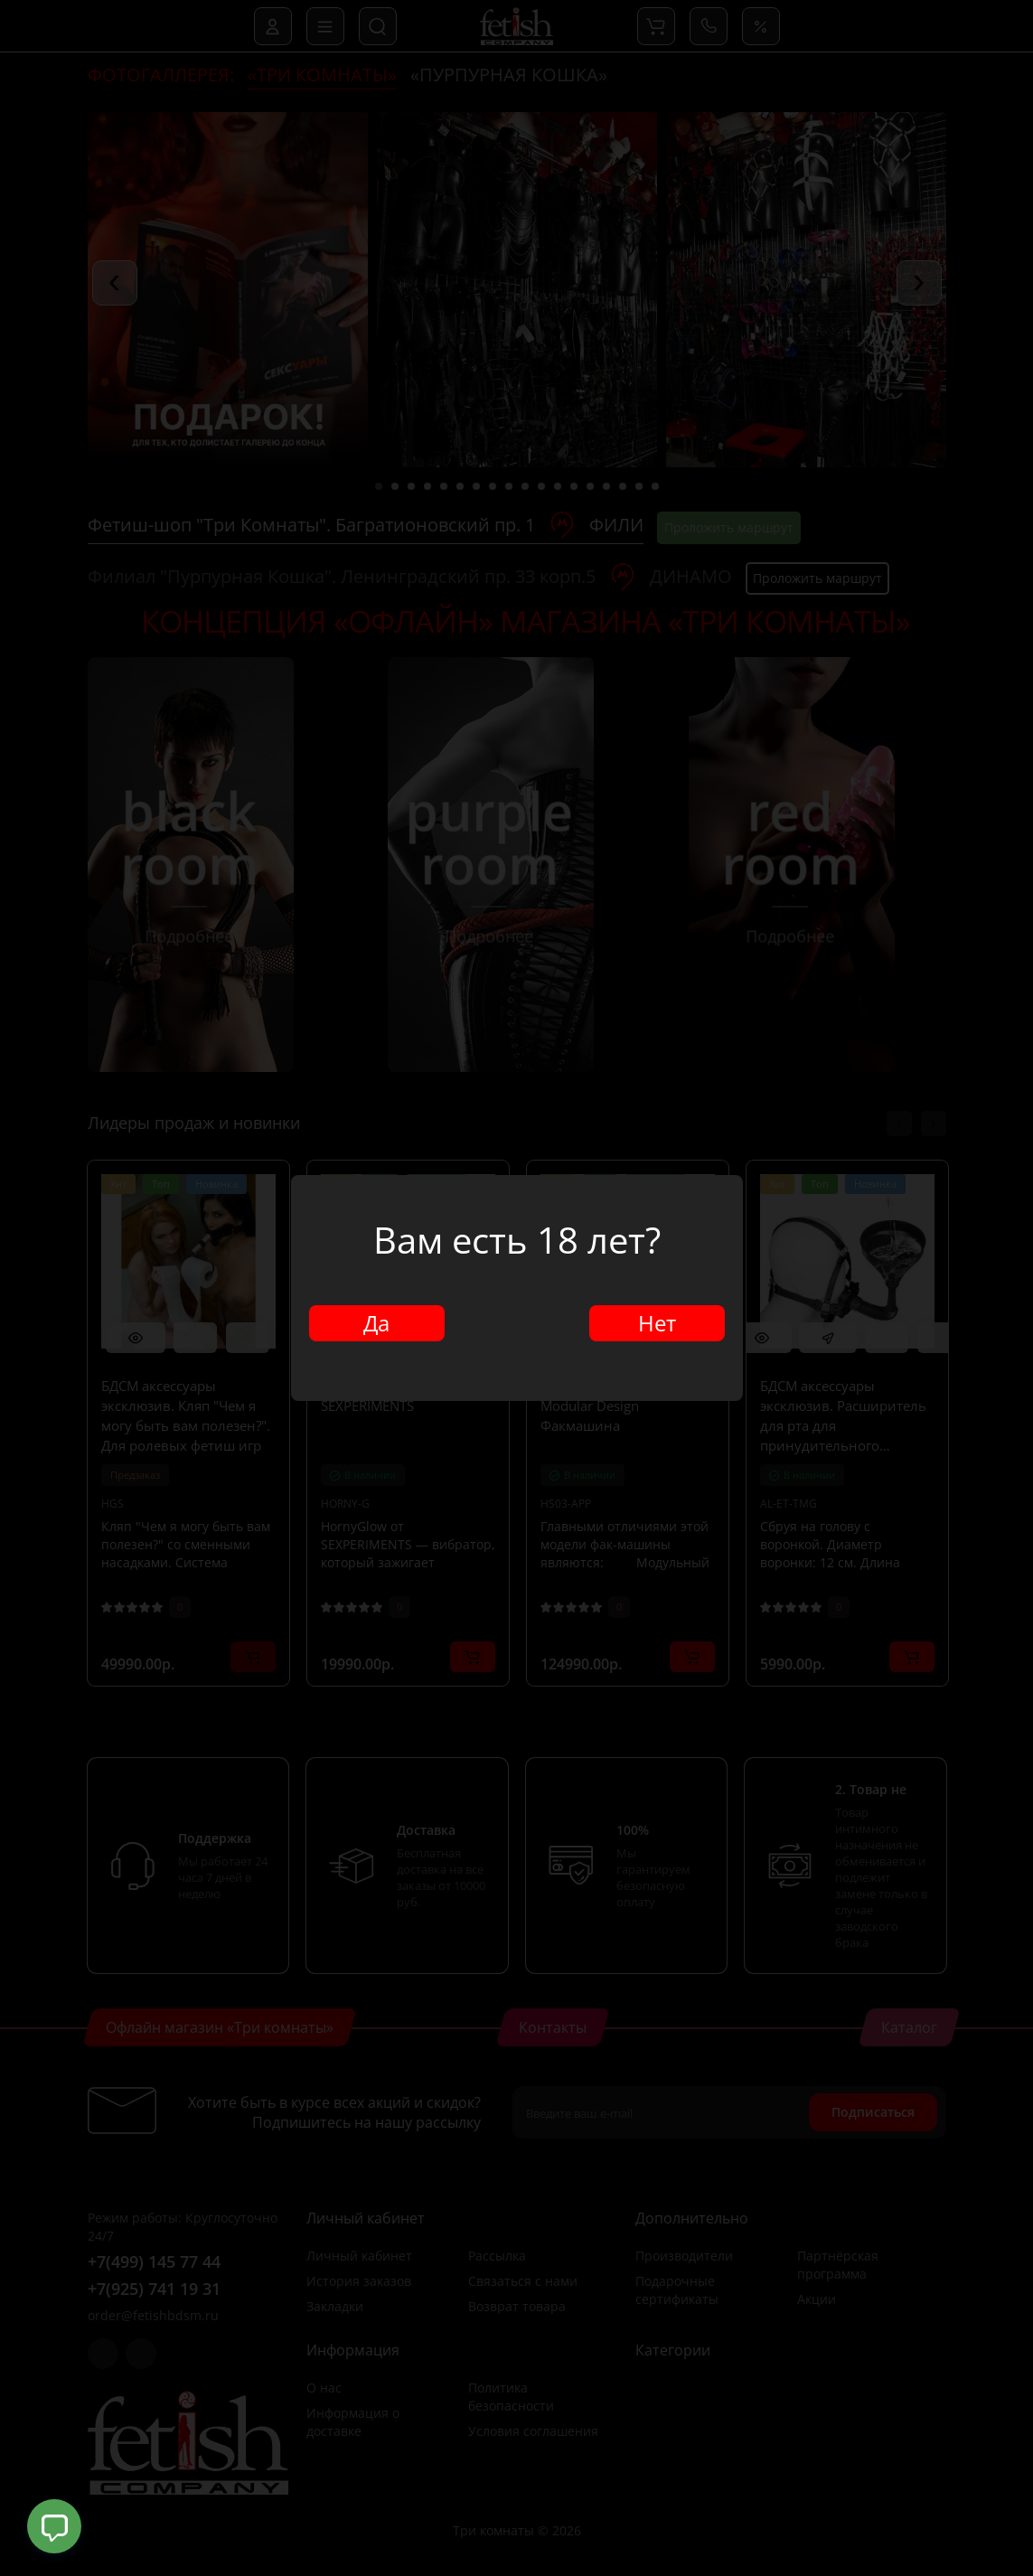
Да (376, 1323)
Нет (657, 1323)
